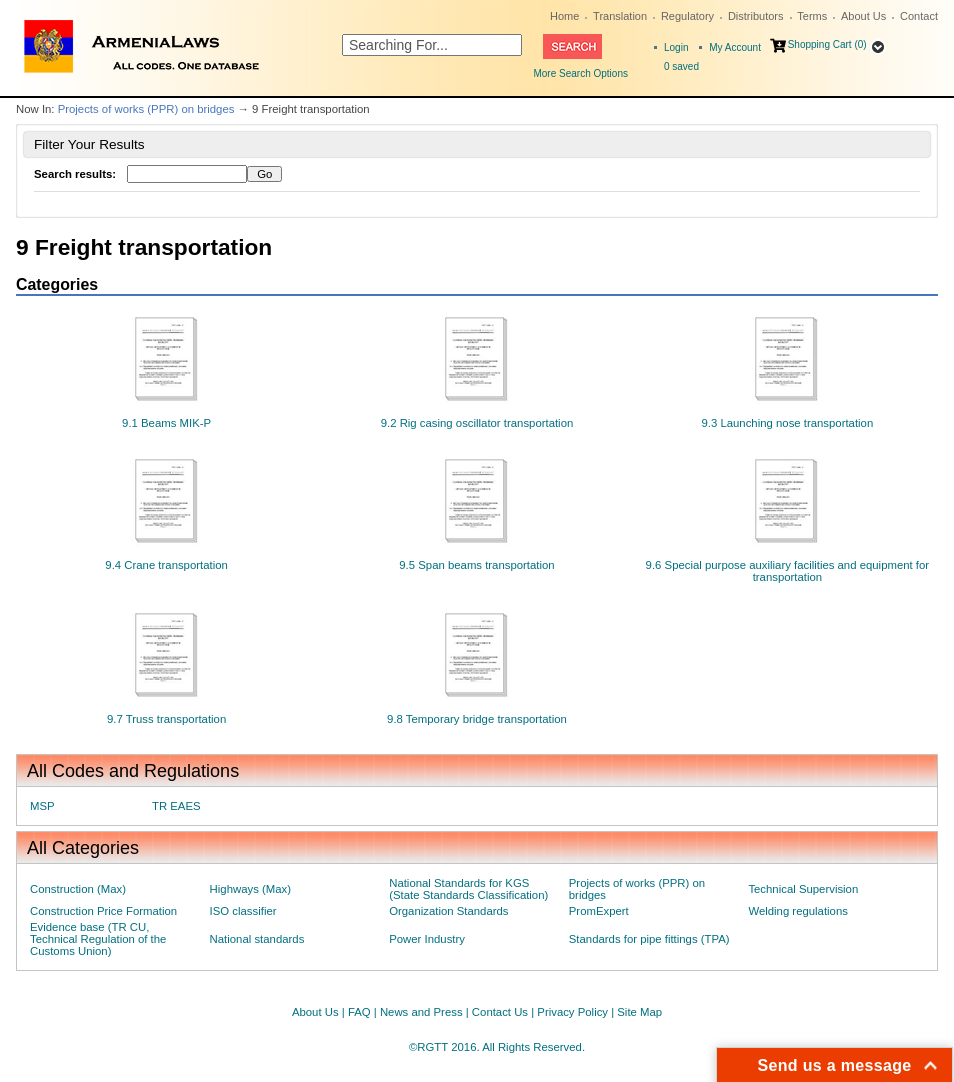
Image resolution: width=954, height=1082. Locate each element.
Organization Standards (448, 911)
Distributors (756, 16)
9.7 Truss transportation (166, 719)
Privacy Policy (572, 1012)
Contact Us (500, 1012)
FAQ (359, 1012)
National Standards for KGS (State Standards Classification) (468, 889)
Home (564, 16)
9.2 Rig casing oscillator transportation (477, 423)
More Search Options (580, 73)
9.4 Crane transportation (166, 565)
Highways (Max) (250, 889)
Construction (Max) (78, 889)
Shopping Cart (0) (827, 44)
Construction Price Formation (103, 911)
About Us (863, 16)
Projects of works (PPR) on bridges (146, 109)
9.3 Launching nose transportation (787, 423)
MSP (42, 806)
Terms (812, 16)
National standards (257, 939)
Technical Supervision (803, 889)
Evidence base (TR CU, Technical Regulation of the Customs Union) (98, 939)
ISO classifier (243, 911)
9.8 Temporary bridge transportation (477, 719)
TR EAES (176, 806)
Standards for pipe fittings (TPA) (649, 939)
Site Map (639, 1012)
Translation (620, 16)
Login (676, 47)
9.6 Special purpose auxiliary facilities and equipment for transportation (788, 571)
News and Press (421, 1012)
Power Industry (427, 939)
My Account (735, 47)
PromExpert (599, 911)
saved (681, 66)
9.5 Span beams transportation (476, 565)
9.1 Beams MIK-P (166, 423)
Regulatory (687, 16)
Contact (919, 16)
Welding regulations (798, 911)
